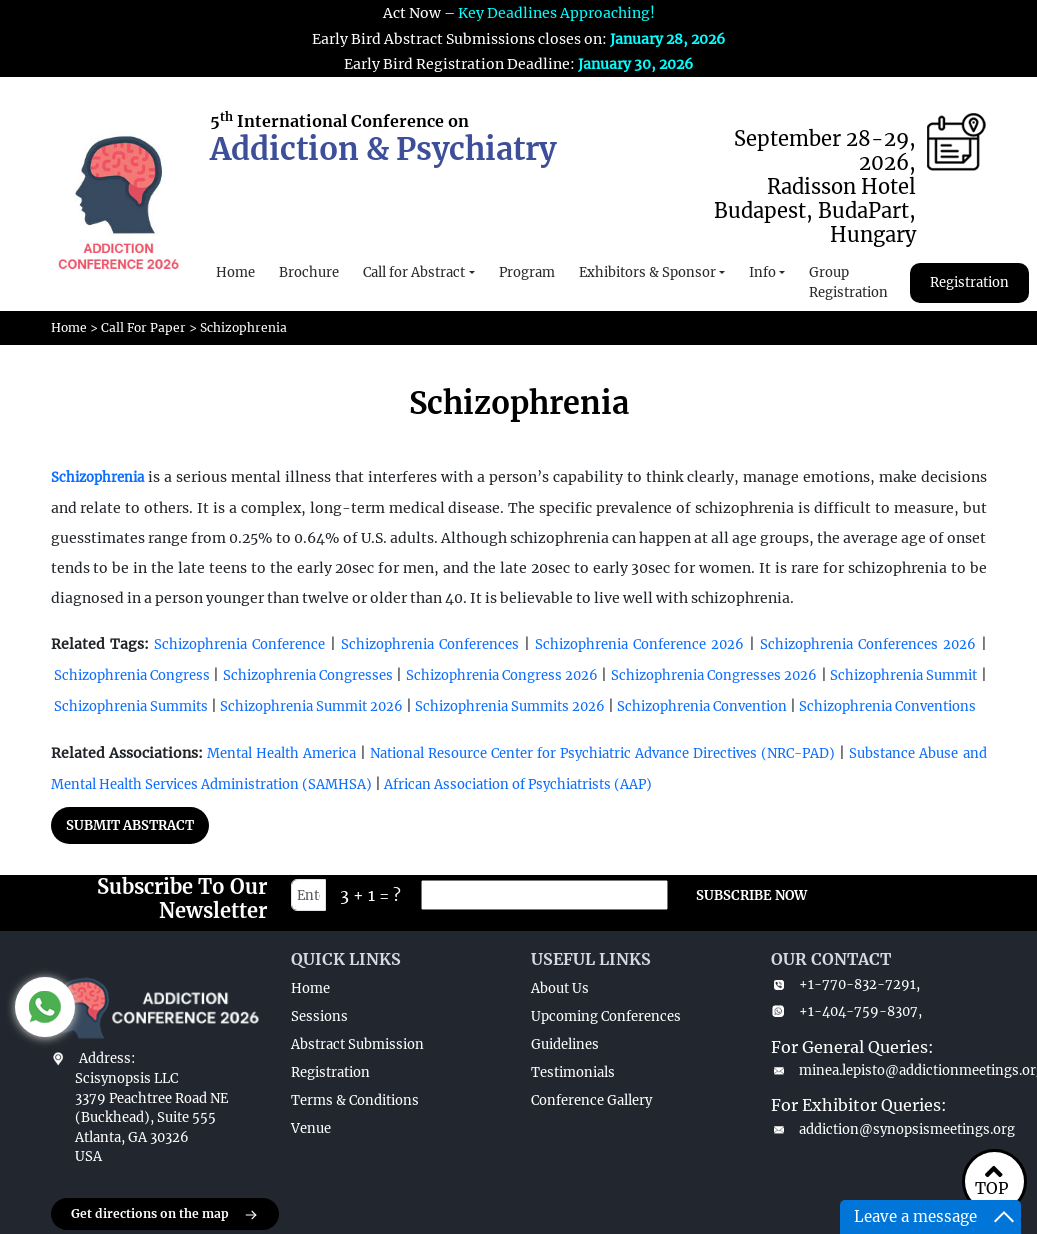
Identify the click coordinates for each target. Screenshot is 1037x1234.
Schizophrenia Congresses (308, 675)
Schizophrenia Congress (132, 675)
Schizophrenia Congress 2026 (504, 675)
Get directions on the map (165, 1215)
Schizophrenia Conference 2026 (639, 644)
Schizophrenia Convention (702, 706)
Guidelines (565, 1044)
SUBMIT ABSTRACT (130, 825)
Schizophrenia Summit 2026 (311, 706)
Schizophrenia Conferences (430, 644)
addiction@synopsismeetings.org (879, 1129)
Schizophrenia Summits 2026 (508, 706)
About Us (560, 988)
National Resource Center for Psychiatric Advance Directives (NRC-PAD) (602, 753)
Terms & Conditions (355, 1100)
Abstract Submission (357, 1044)
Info (762, 272)
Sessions (319, 1016)
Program (527, 272)
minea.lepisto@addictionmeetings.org (879, 1070)
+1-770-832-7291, (845, 984)
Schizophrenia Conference (239, 644)
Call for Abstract (414, 272)
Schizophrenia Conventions (887, 706)
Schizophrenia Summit (903, 675)
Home (235, 272)
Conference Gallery (591, 1100)
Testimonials (573, 1072)
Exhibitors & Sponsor (647, 272)
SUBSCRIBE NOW (751, 895)
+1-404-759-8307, (846, 1011)
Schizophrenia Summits (131, 706)
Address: (107, 1058)
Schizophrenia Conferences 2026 (868, 644)
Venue (311, 1128)
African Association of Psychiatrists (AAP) (518, 784)
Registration (969, 282)
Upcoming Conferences (606, 1016)
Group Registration (848, 282)
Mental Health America (283, 753)
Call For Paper (143, 327)
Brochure (309, 272)
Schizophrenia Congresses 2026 (716, 675)
